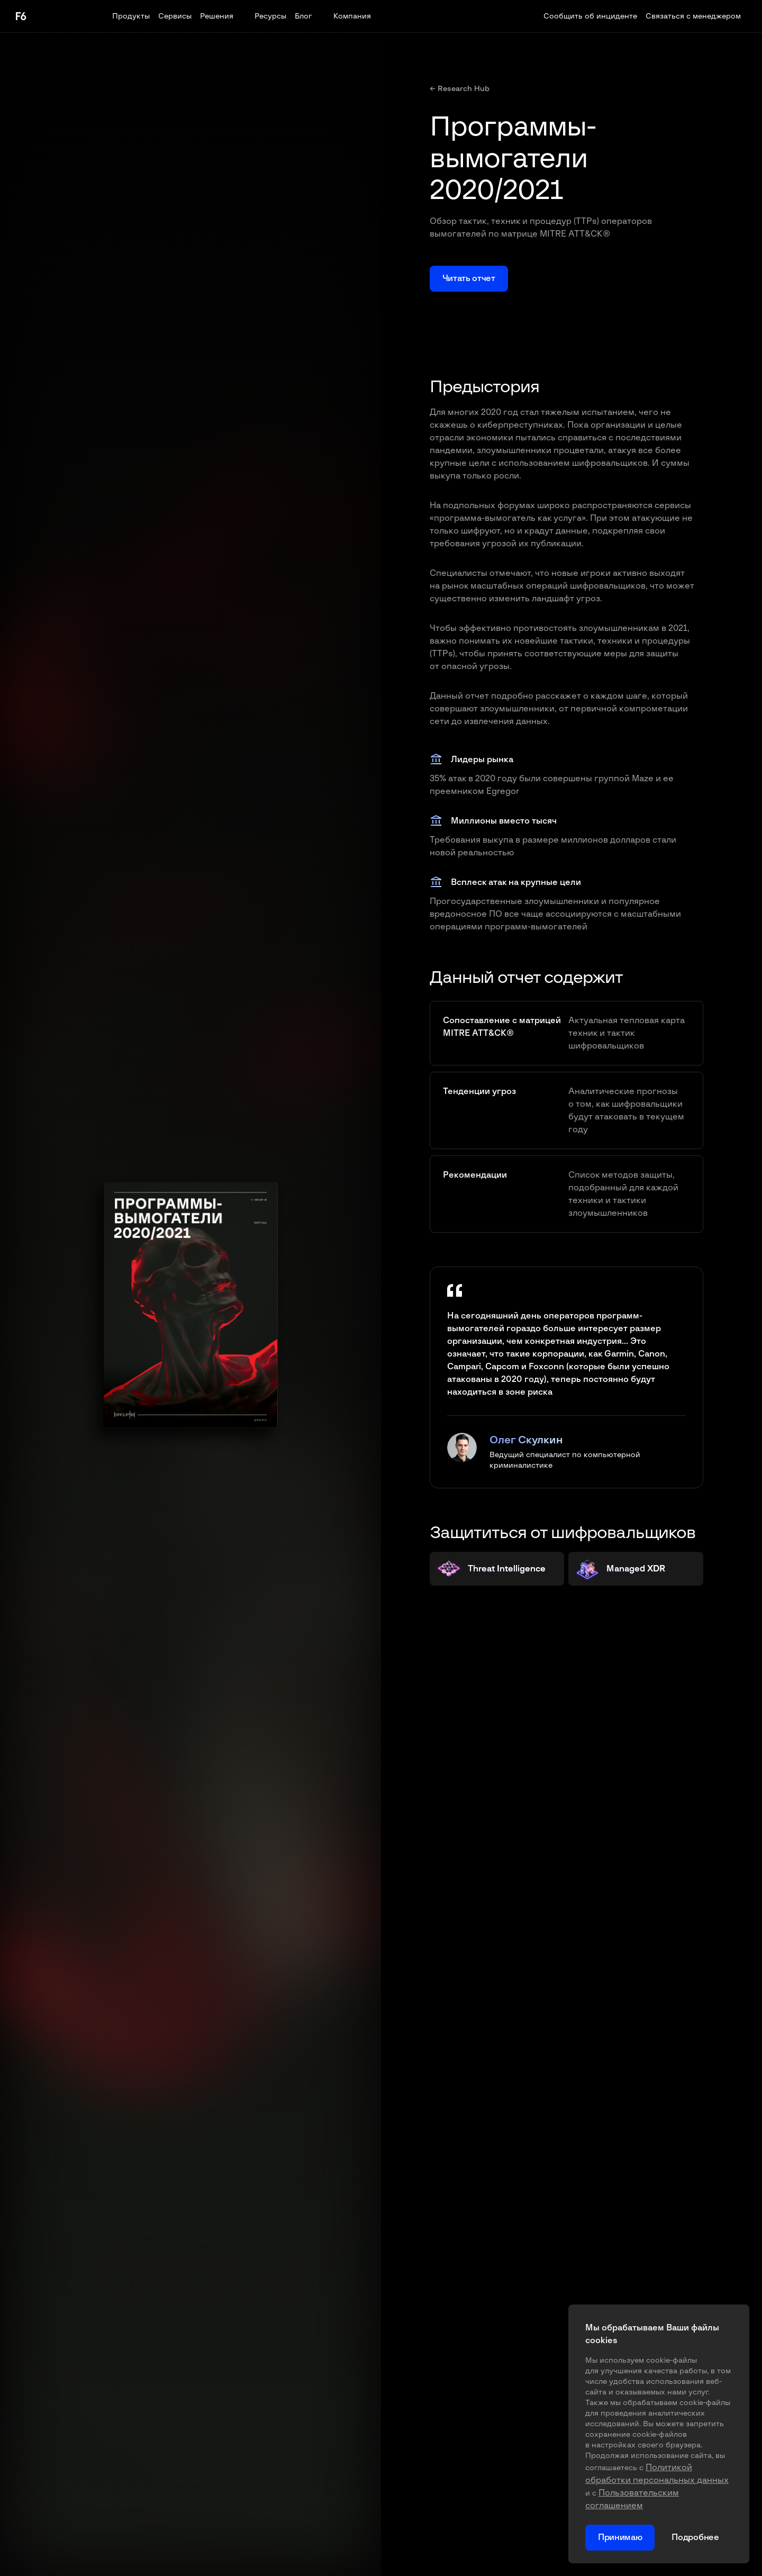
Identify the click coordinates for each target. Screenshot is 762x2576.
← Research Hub (459, 89)
